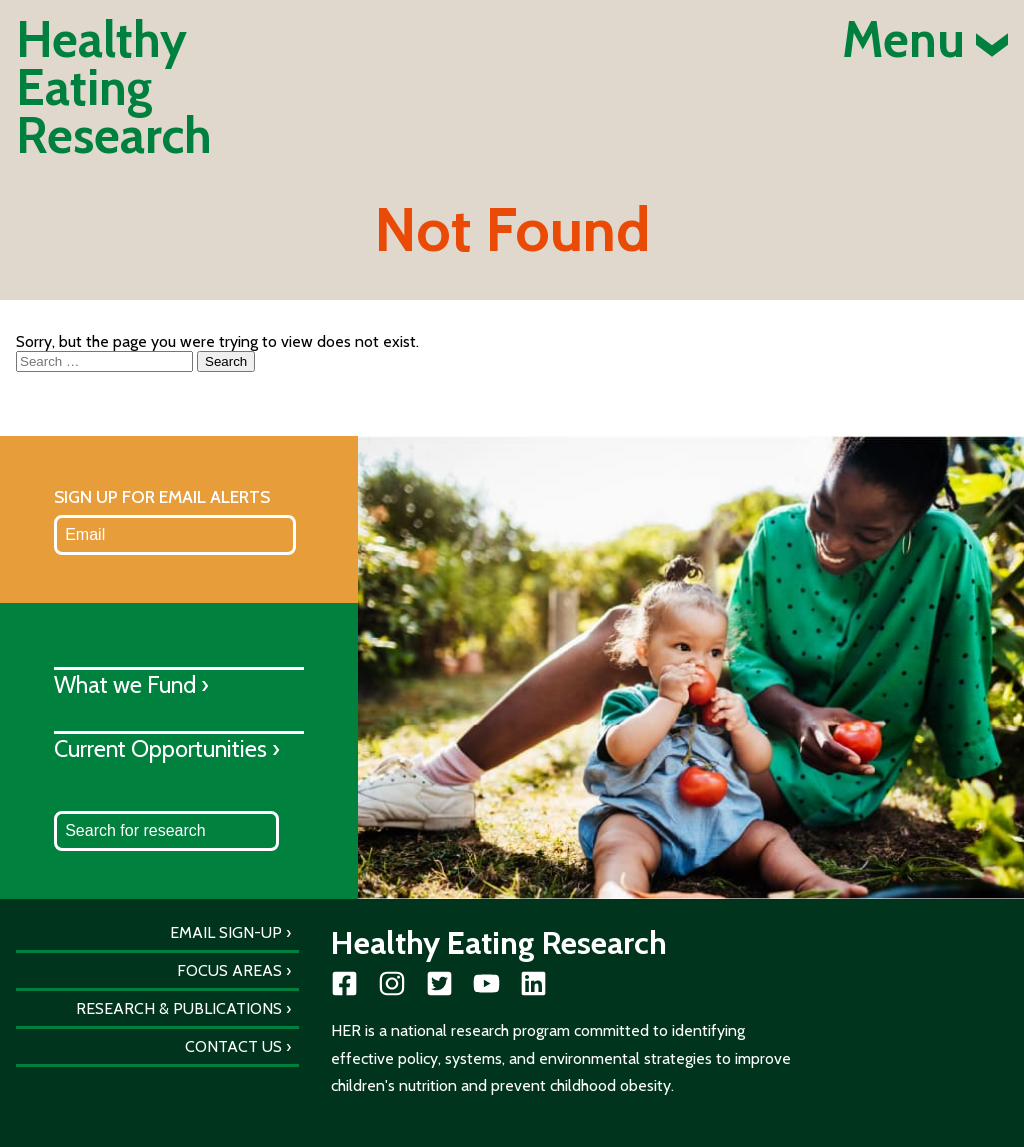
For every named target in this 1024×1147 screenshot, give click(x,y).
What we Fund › (131, 684)
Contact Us (233, 1046)
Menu (925, 40)
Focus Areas (229, 970)
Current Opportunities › (167, 748)
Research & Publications (179, 1008)
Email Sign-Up (226, 932)
